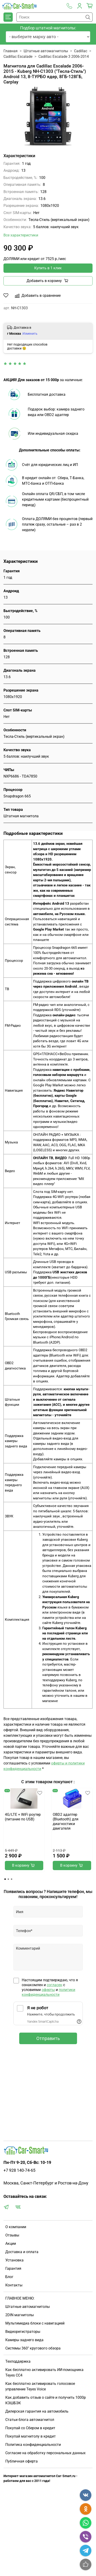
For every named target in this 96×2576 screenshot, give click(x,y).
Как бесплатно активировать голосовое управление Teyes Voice (40, 2386)
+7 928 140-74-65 (19, 2170)
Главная (10, 51)
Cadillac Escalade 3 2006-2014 (63, 56)
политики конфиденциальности (48, 1992)
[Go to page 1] (5, 1879)
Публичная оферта (21, 2461)
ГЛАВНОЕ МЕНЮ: (19, 2298)
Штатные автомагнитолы (46, 51)
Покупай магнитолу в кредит (30, 2436)
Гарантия (13, 2268)
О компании (15, 2227)
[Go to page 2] (8, 1879)
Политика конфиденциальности (33, 2444)
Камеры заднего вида (24, 2340)
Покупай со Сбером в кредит (30, 2428)
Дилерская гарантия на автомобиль (36, 2411)
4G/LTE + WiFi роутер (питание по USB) (23, 1816)
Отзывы (12, 2235)
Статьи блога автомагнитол (29, 2419)
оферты (48, 1990)
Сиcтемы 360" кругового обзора (33, 2348)
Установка (14, 2260)
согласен (54, 1985)
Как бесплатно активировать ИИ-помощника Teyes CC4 (44, 2372)
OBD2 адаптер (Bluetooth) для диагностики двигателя (65, 1821)
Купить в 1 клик (48, 268)
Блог (9, 2277)
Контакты (13, 2285)
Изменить (29, 333)
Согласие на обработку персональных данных (45, 2453)
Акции (10, 2243)
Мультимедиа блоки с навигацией (35, 2323)
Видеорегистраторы (22, 2331)
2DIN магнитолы (19, 2315)
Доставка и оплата (21, 2252)
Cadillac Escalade (17, 56)
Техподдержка (18, 2361)
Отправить (48, 2038)
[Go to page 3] (11, 1879)
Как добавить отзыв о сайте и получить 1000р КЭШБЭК (45, 2400)
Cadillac (80, 51)
